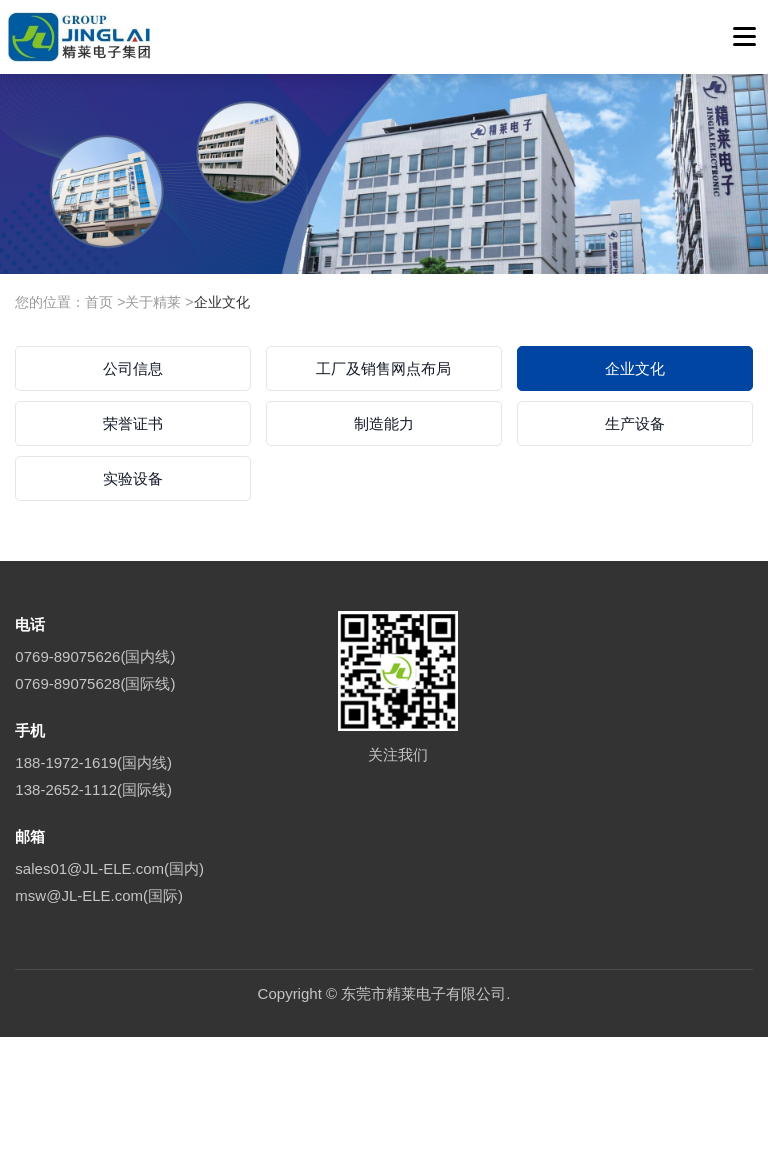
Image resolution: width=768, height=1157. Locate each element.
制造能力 (384, 423)
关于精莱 (153, 302)
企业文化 (222, 302)
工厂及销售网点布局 (383, 368)
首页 (99, 302)
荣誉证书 (133, 423)
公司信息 (133, 368)
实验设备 (133, 478)
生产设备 (635, 423)
